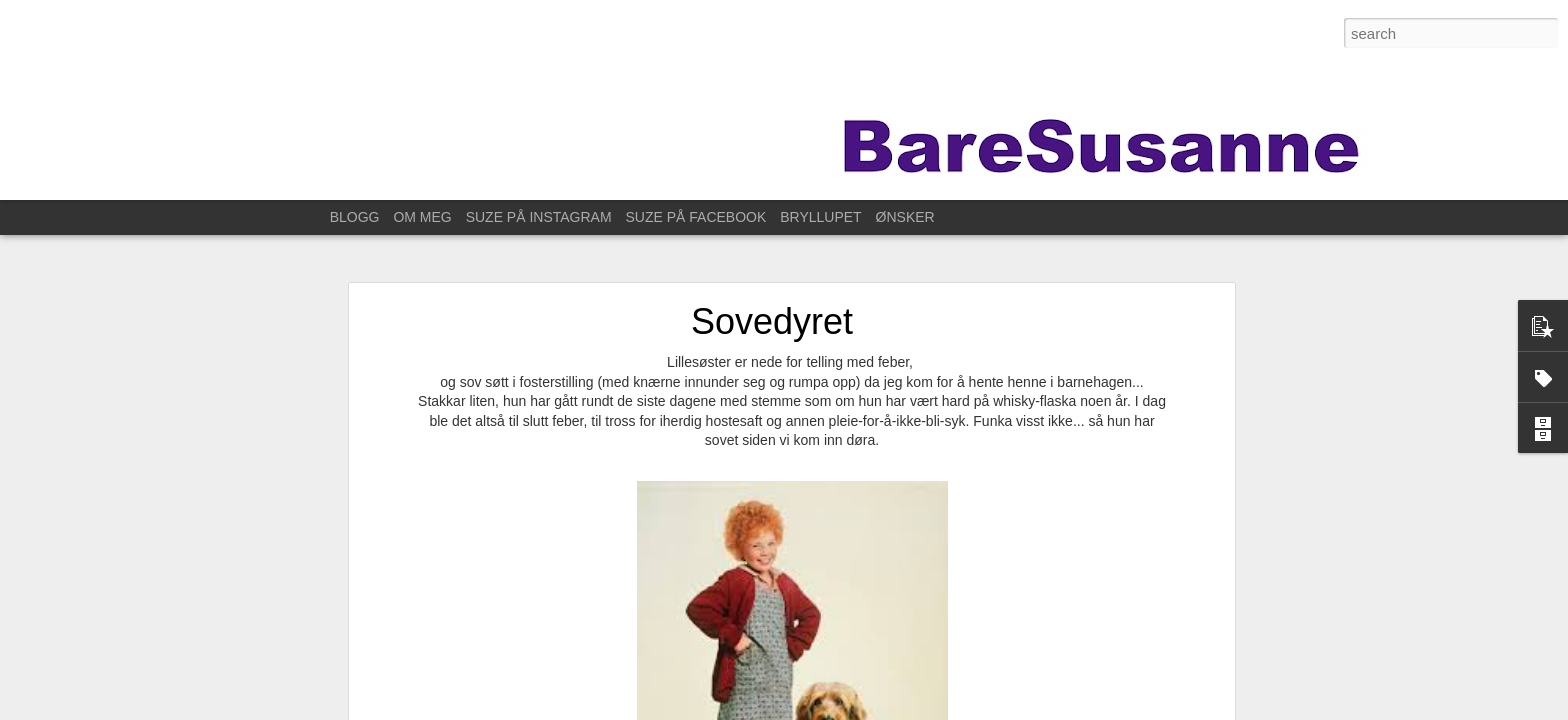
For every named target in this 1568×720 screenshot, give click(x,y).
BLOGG (355, 217)
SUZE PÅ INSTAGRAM (539, 217)
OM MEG (422, 217)
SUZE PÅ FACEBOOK (696, 217)
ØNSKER (905, 217)
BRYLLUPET (820, 217)
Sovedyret (772, 321)
